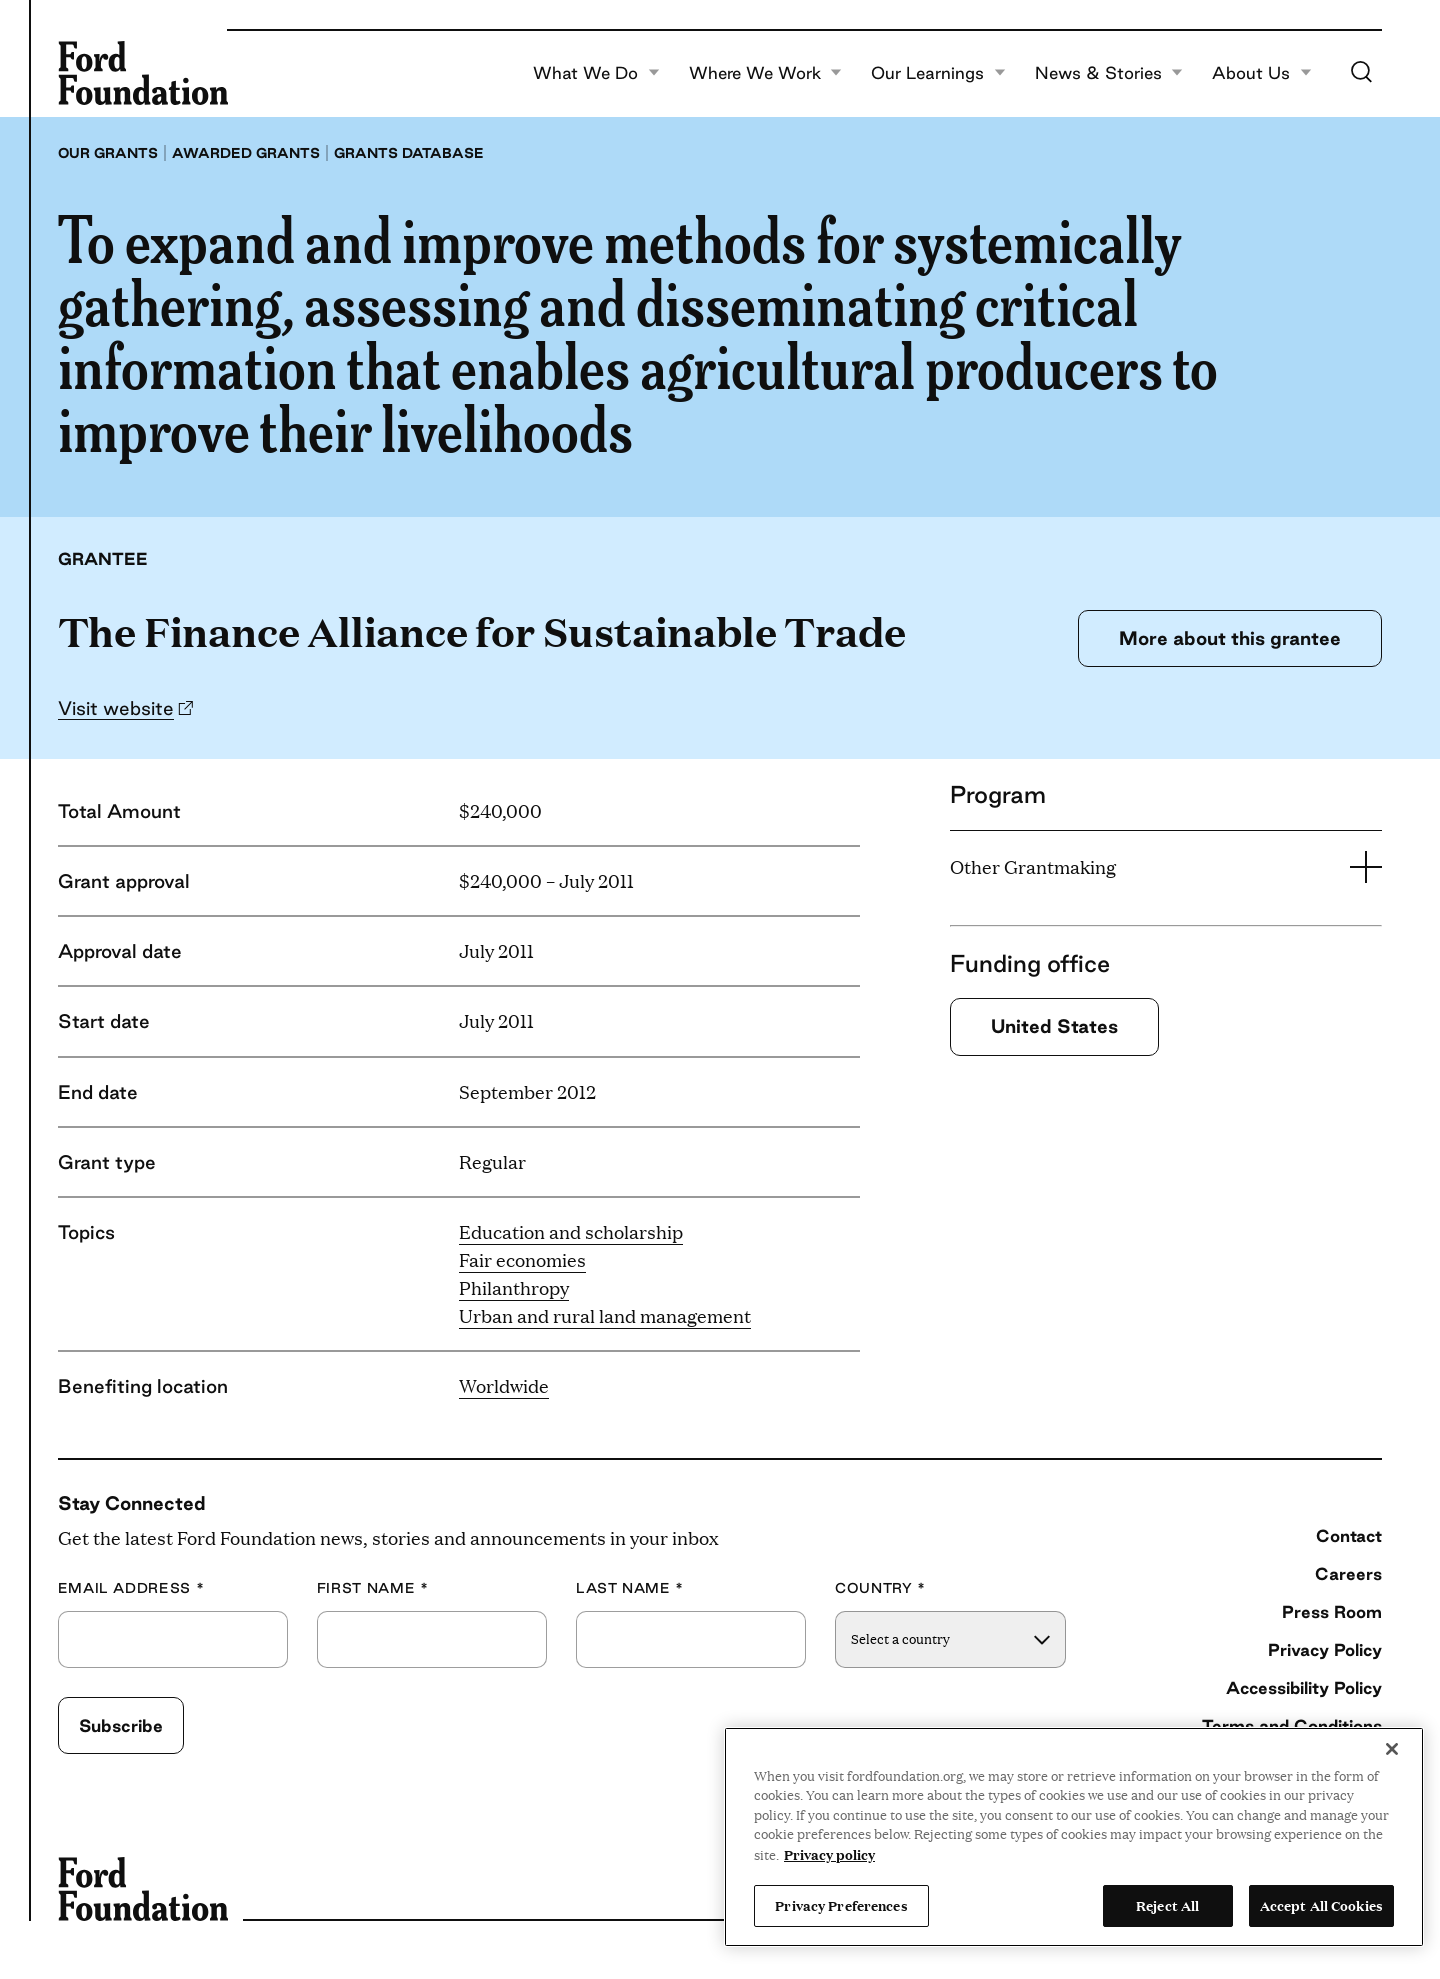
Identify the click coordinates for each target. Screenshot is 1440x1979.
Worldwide (504, 1385)
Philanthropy (514, 1287)
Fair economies (522, 1259)
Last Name (630, 1588)
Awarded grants (246, 153)
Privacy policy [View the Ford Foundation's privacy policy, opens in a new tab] (829, 1854)
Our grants (108, 153)
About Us (1262, 73)
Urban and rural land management (605, 1315)
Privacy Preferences (841, 1905)
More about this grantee (1230, 638)
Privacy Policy (1325, 1649)
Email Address (131, 1588)
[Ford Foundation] (143, 73)
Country (880, 1588)
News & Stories (1109, 73)
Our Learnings (938, 73)
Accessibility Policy (1304, 1687)
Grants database (409, 153)
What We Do (596, 73)
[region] (1074, 1837)
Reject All (1167, 1905)
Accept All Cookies (1321, 1905)
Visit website (116, 708)
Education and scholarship (571, 1231)
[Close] (1392, 1749)
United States (1054, 1026)
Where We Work (766, 73)
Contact (1349, 1535)
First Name (373, 1588)
